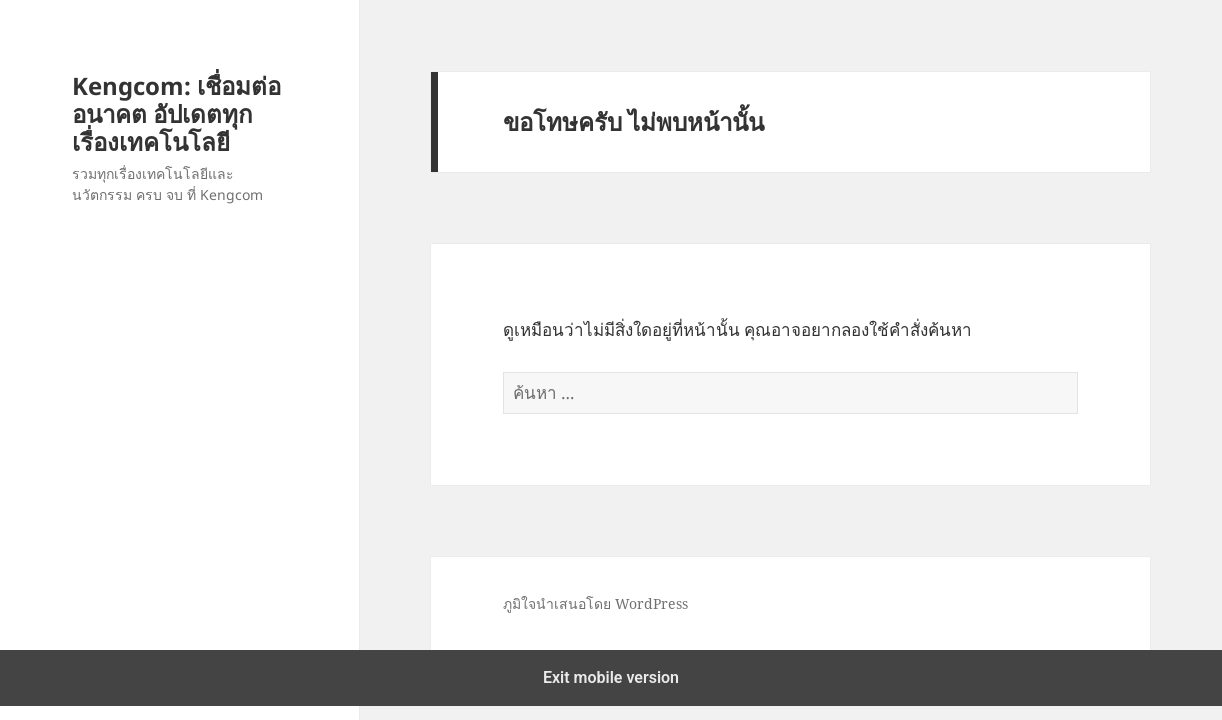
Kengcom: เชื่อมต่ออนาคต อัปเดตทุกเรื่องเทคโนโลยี (176, 113)
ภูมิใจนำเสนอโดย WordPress (595, 603)
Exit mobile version (611, 677)
